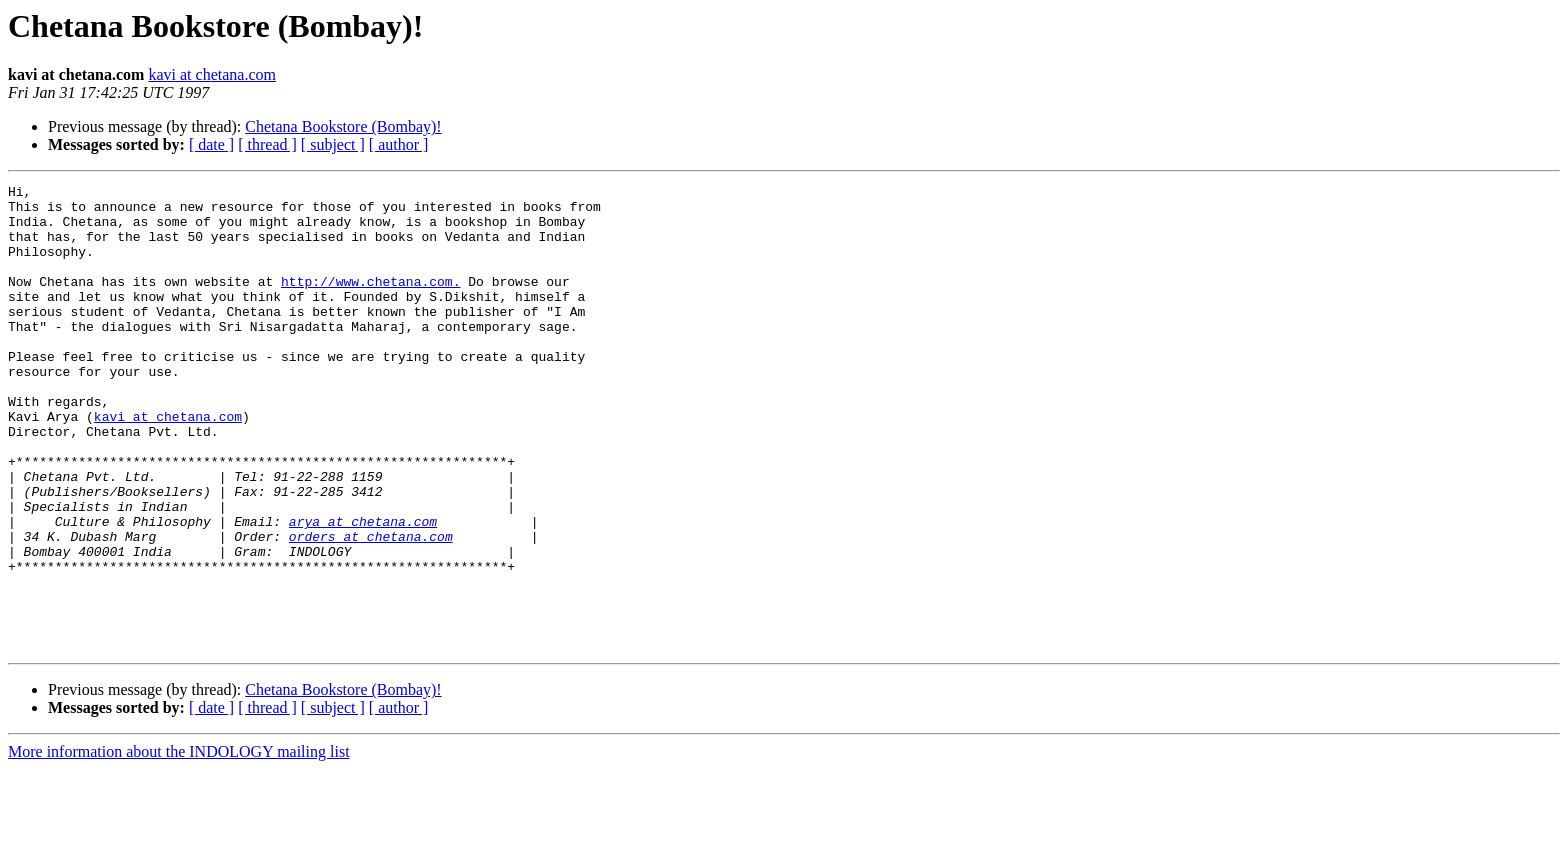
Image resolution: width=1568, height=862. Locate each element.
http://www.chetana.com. (370, 302)
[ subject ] (333, 144)
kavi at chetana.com (212, 74)
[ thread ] (267, 144)
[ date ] (211, 144)
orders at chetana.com (371, 608)
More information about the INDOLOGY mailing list (179, 844)
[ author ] (399, 144)
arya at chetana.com (363, 590)
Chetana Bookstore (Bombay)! (343, 126)
